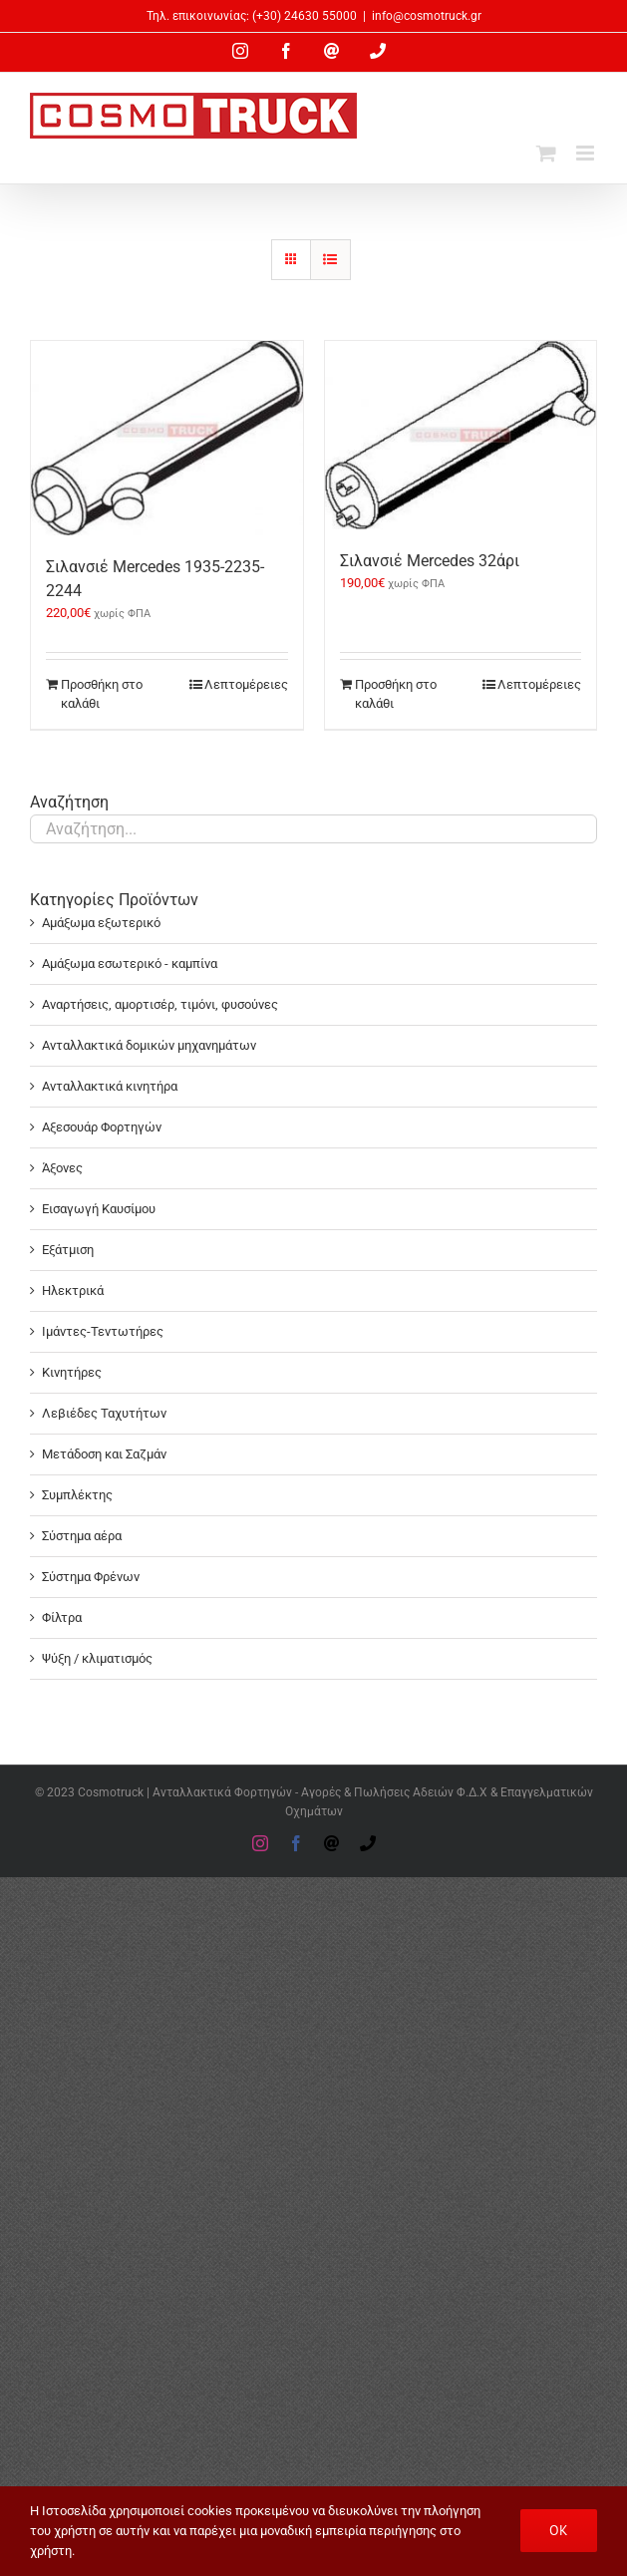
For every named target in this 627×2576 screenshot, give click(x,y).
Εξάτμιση (68, 1249)
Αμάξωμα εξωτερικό (101, 922)
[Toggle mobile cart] (546, 153)
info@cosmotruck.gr (426, 16)
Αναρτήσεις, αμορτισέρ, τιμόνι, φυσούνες (160, 1004)
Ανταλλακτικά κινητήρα (109, 1086)
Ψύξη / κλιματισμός (97, 1658)
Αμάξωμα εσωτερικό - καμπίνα (129, 963)
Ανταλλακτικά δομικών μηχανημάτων (149, 1045)
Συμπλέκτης (77, 1494)
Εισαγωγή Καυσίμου (99, 1208)
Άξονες (62, 1167)
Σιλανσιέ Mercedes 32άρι (429, 560)
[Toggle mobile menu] (586, 153)
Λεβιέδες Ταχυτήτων (104, 1413)
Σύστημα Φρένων (91, 1576)
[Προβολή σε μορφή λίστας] (330, 259)
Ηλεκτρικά (73, 1290)
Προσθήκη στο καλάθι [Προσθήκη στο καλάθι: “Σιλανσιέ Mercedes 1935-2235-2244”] (102, 694)
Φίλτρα (62, 1617)
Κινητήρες (72, 1372)
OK (558, 2530)
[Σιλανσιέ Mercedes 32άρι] (461, 435)
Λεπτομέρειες (246, 684)
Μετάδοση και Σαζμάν (104, 1454)
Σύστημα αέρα (82, 1535)
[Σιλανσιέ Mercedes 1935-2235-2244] (167, 437)
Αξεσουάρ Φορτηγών (101, 1127)
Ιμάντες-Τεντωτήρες (102, 1331)
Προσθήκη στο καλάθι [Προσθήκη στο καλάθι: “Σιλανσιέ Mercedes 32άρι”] (396, 694)
